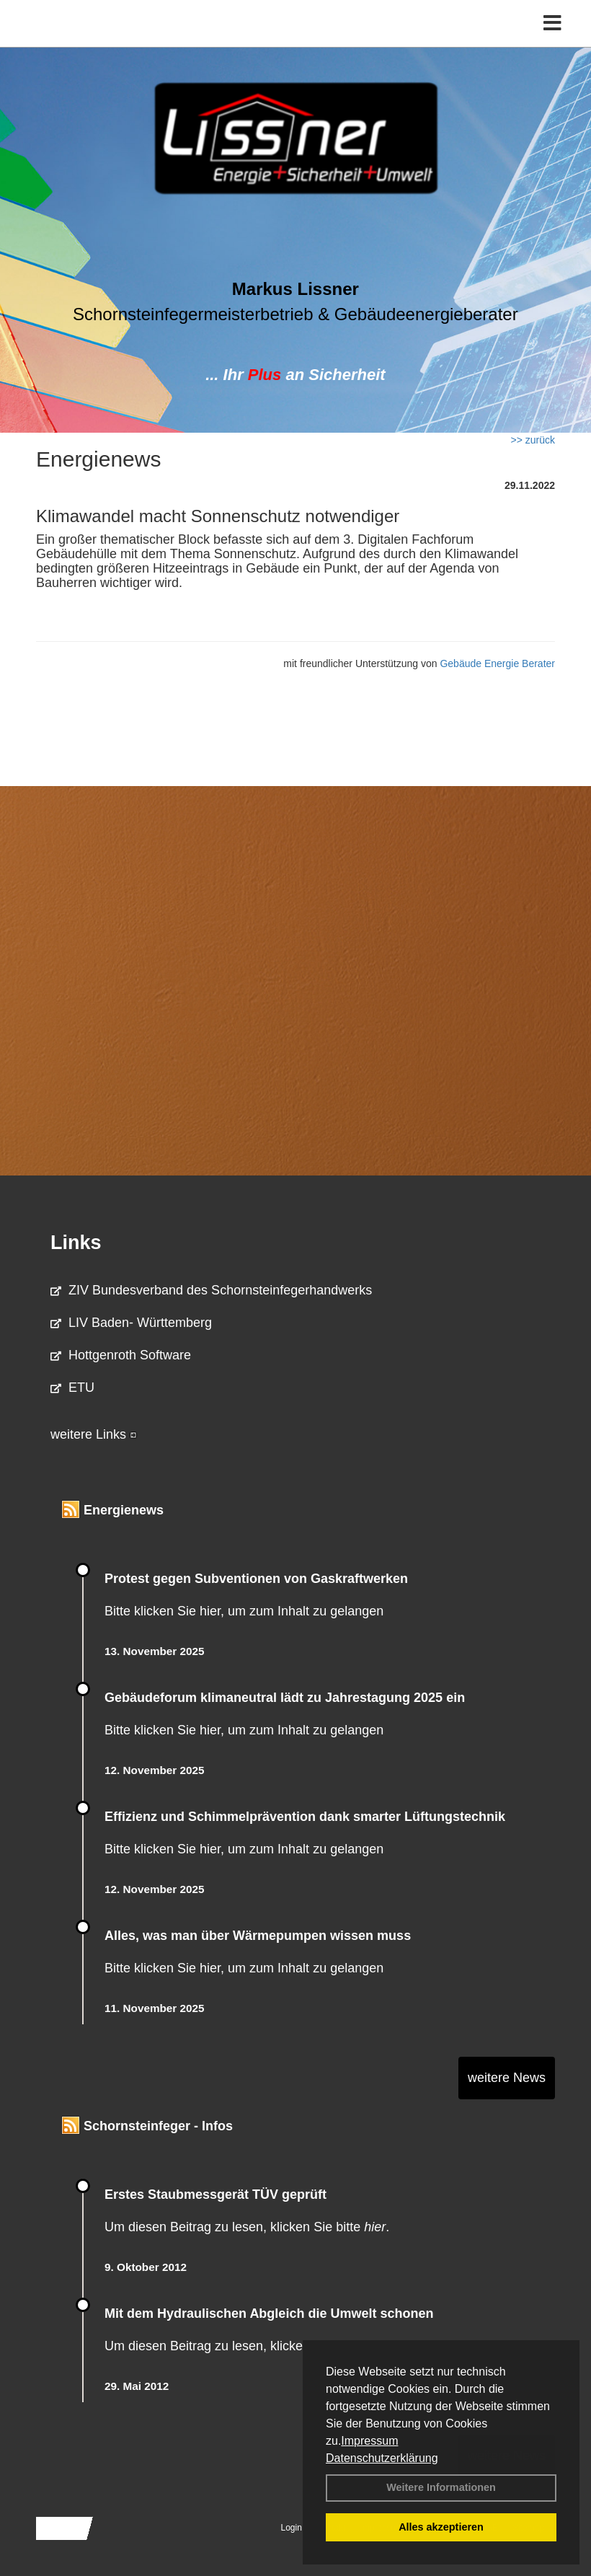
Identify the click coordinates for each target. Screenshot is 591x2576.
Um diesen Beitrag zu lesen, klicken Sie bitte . (247, 2227)
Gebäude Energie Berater (497, 663)
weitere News (507, 2077)
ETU (72, 1387)
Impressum (369, 2441)
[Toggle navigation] (552, 23)
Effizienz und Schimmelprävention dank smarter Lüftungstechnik (305, 1816)
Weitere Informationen (441, 2487)
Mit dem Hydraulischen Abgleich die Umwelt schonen (269, 2313)
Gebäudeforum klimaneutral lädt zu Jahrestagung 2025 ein (285, 1697)
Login (291, 2528)
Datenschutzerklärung (382, 2458)
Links (76, 1242)
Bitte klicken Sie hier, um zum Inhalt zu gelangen (244, 1611)
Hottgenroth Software (120, 1355)
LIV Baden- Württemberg (131, 1322)
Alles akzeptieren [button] (441, 2527)
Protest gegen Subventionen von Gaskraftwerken (256, 1578)
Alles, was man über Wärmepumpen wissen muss (258, 1935)
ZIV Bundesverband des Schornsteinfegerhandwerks (211, 1290)
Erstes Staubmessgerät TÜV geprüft (215, 2194)
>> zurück (533, 440)
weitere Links (93, 1434)
